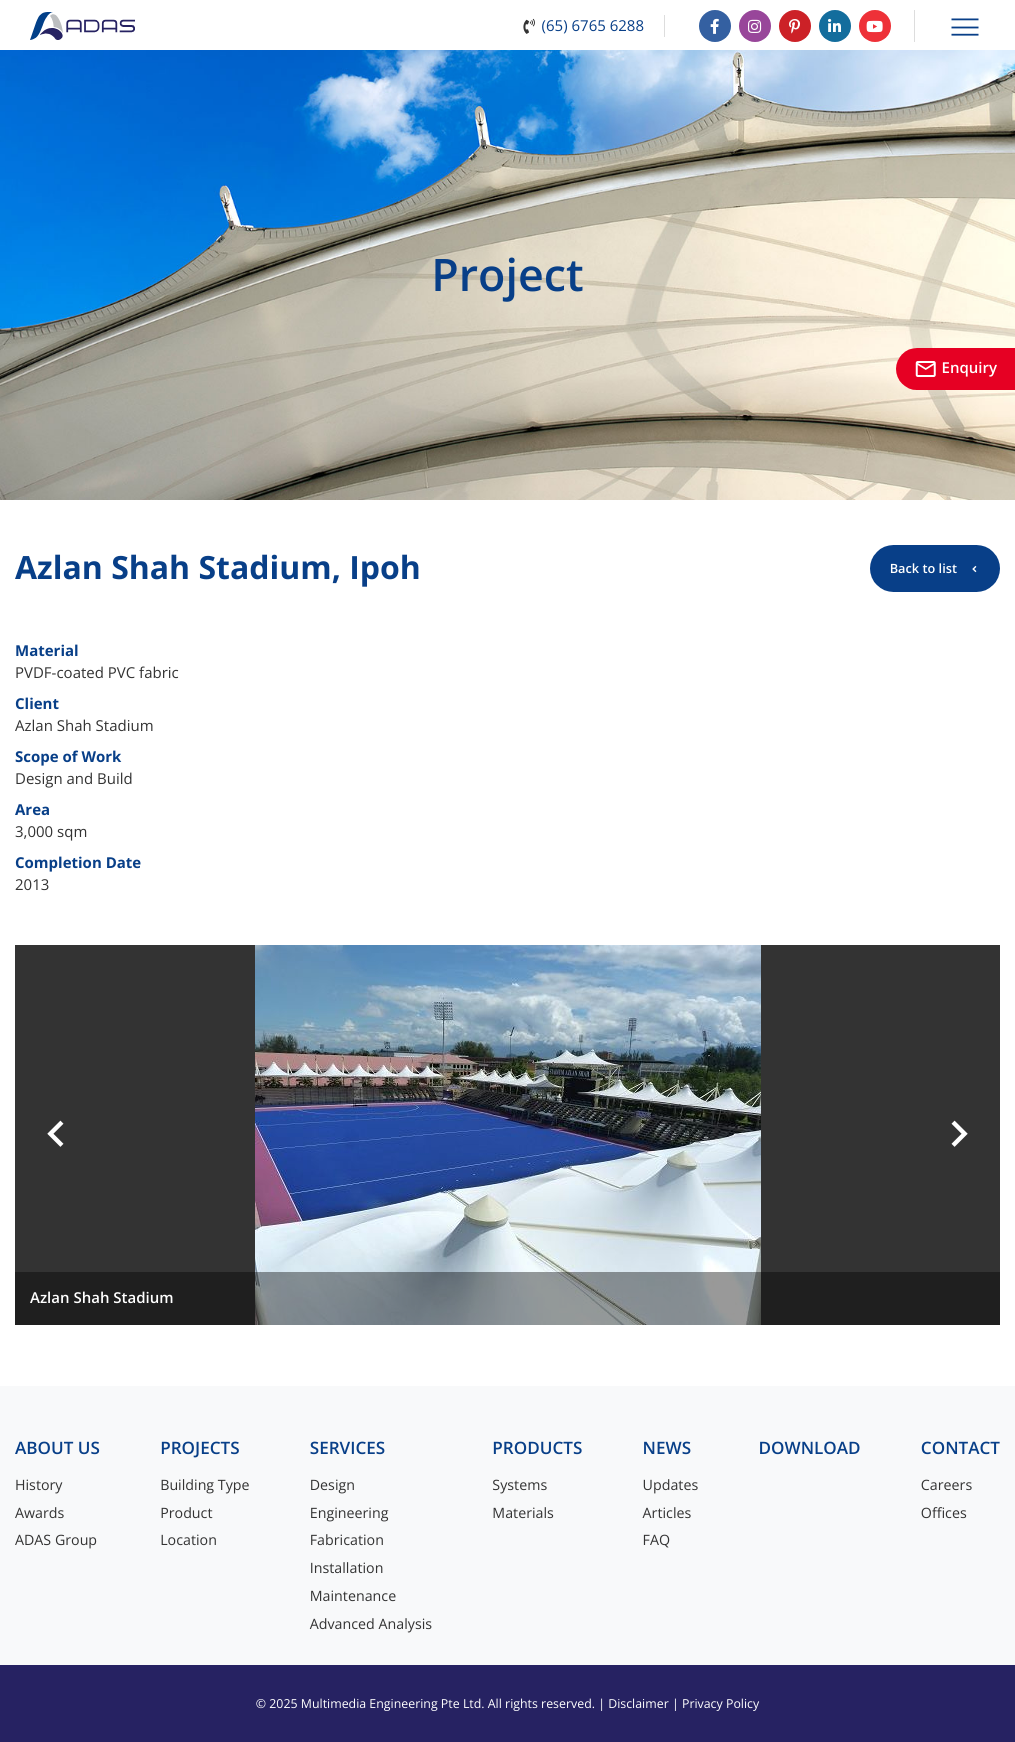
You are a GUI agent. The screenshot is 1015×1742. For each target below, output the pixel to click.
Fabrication (347, 1540)
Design (332, 1485)
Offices (944, 1513)
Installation (347, 1568)
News (667, 1448)
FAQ (656, 1540)
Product (186, 1513)
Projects (199, 1448)
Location (188, 1540)
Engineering (349, 1513)
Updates (671, 1485)
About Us (57, 1448)
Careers (946, 1485)
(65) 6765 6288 (593, 26)
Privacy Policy (720, 1703)
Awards (39, 1513)
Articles (667, 1513)
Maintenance (353, 1596)
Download (809, 1448)
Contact (960, 1448)
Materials (523, 1513)
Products (537, 1448)
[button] (56, 1135)
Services (348, 1448)
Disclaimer (638, 1703)
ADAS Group (56, 1540)
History (39, 1485)
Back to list (923, 568)
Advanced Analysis (371, 1624)
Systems (519, 1485)
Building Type (204, 1485)
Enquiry (955, 368)
